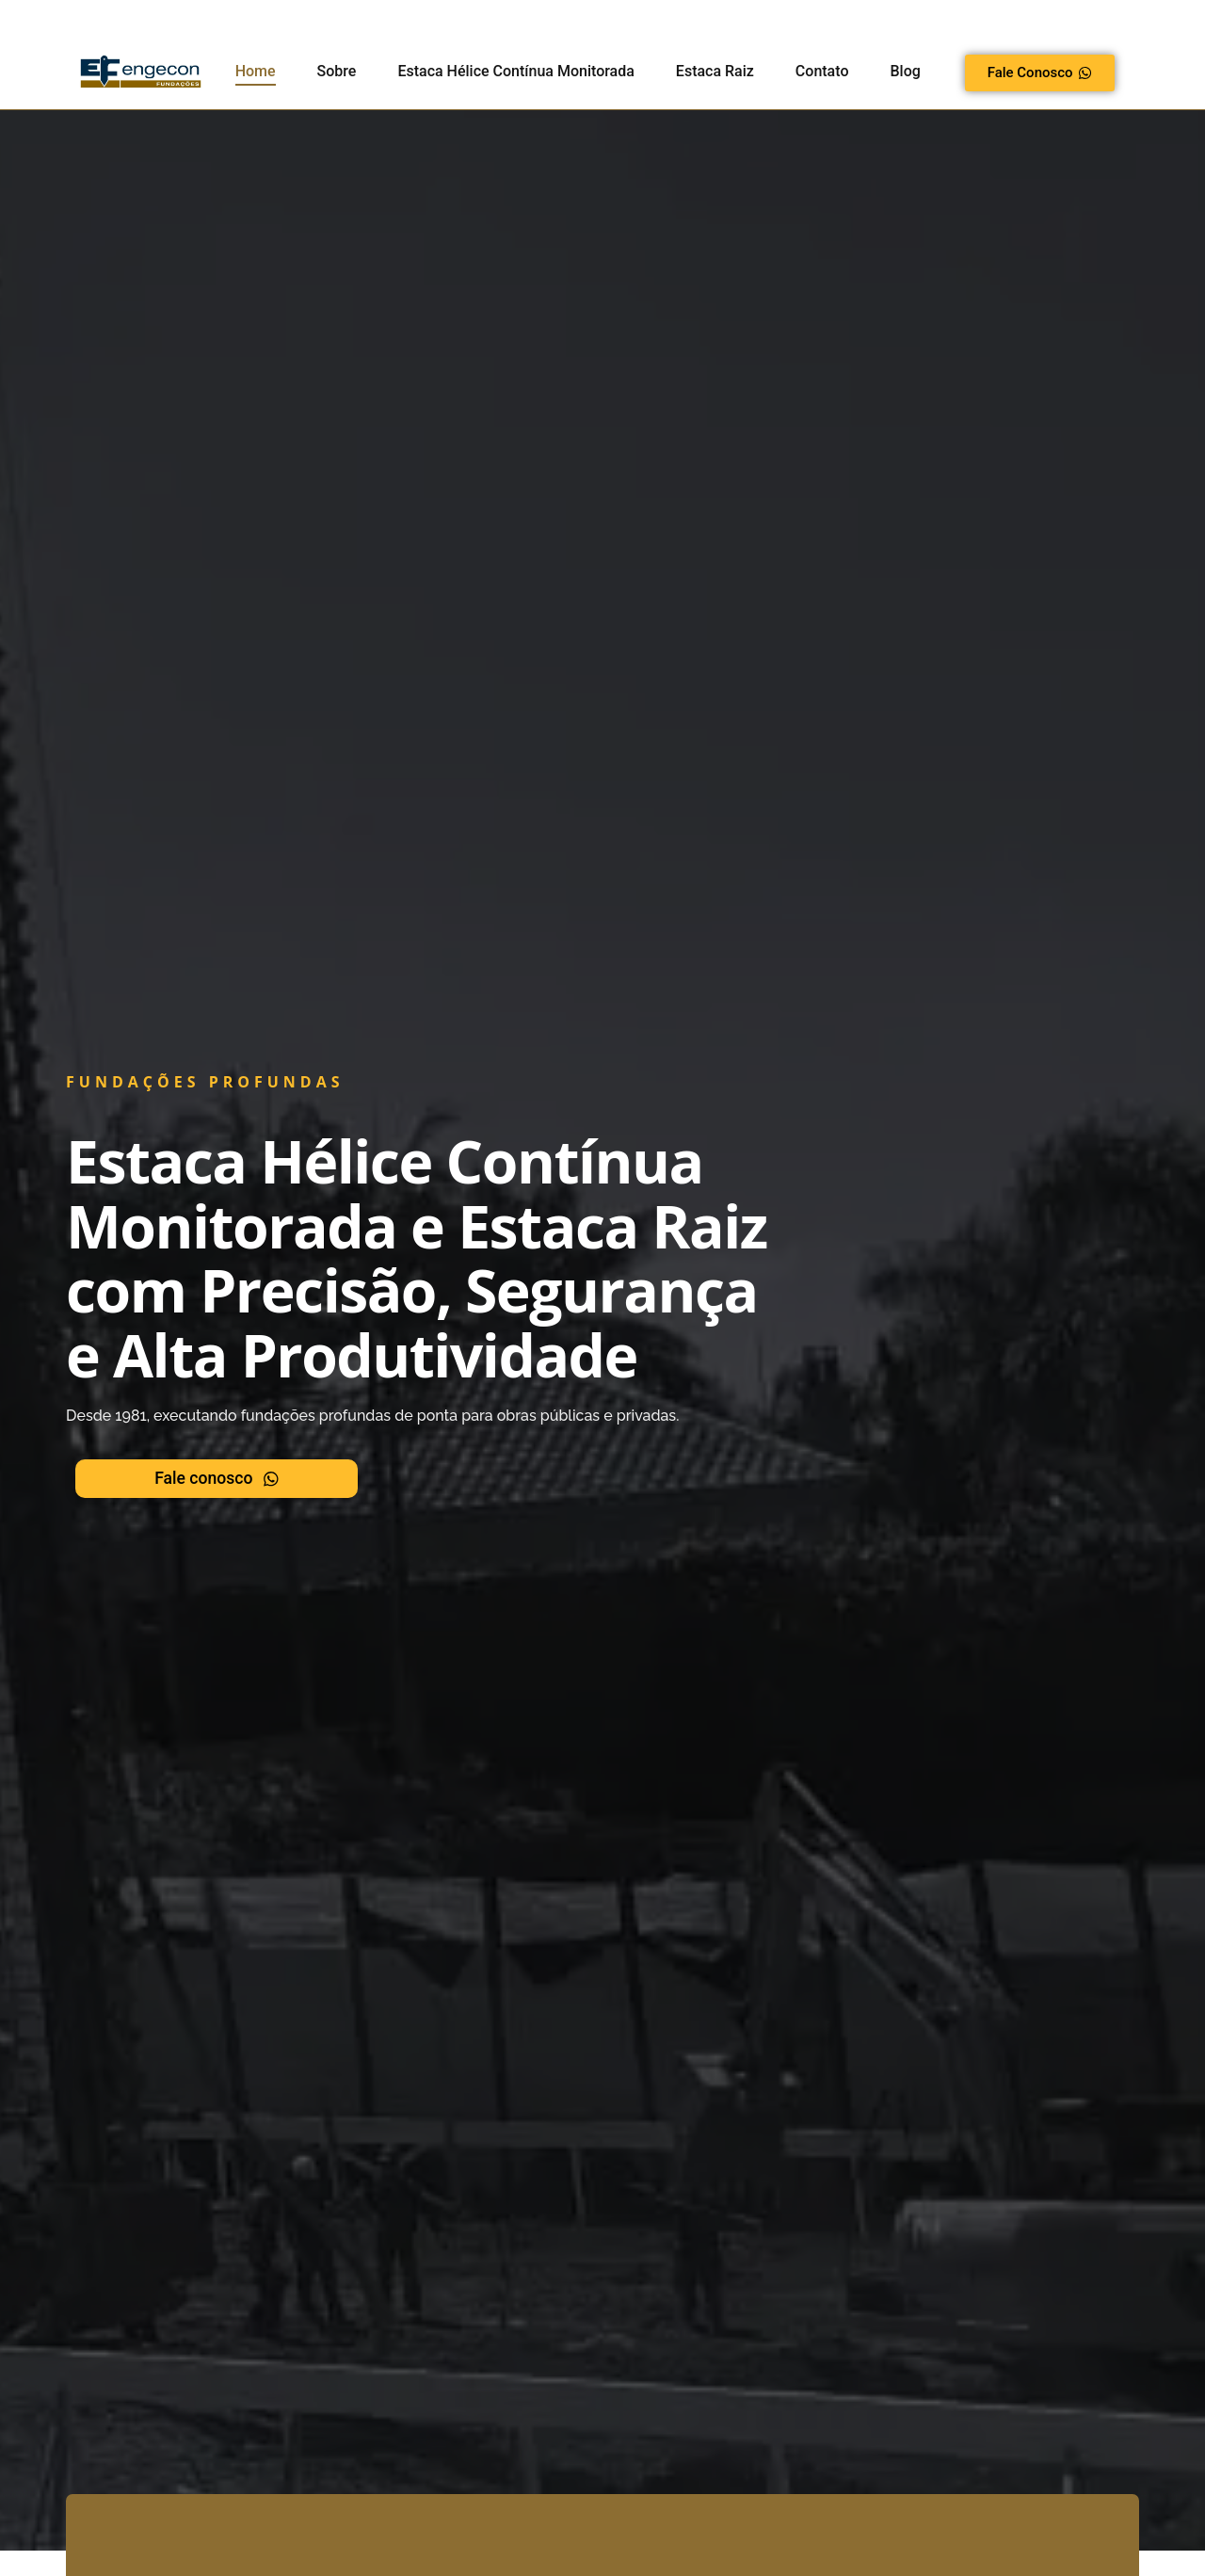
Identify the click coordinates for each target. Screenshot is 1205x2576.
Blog (905, 71)
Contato (822, 71)
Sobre (337, 71)
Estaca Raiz (715, 71)
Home (255, 71)
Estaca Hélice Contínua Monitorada (515, 71)
